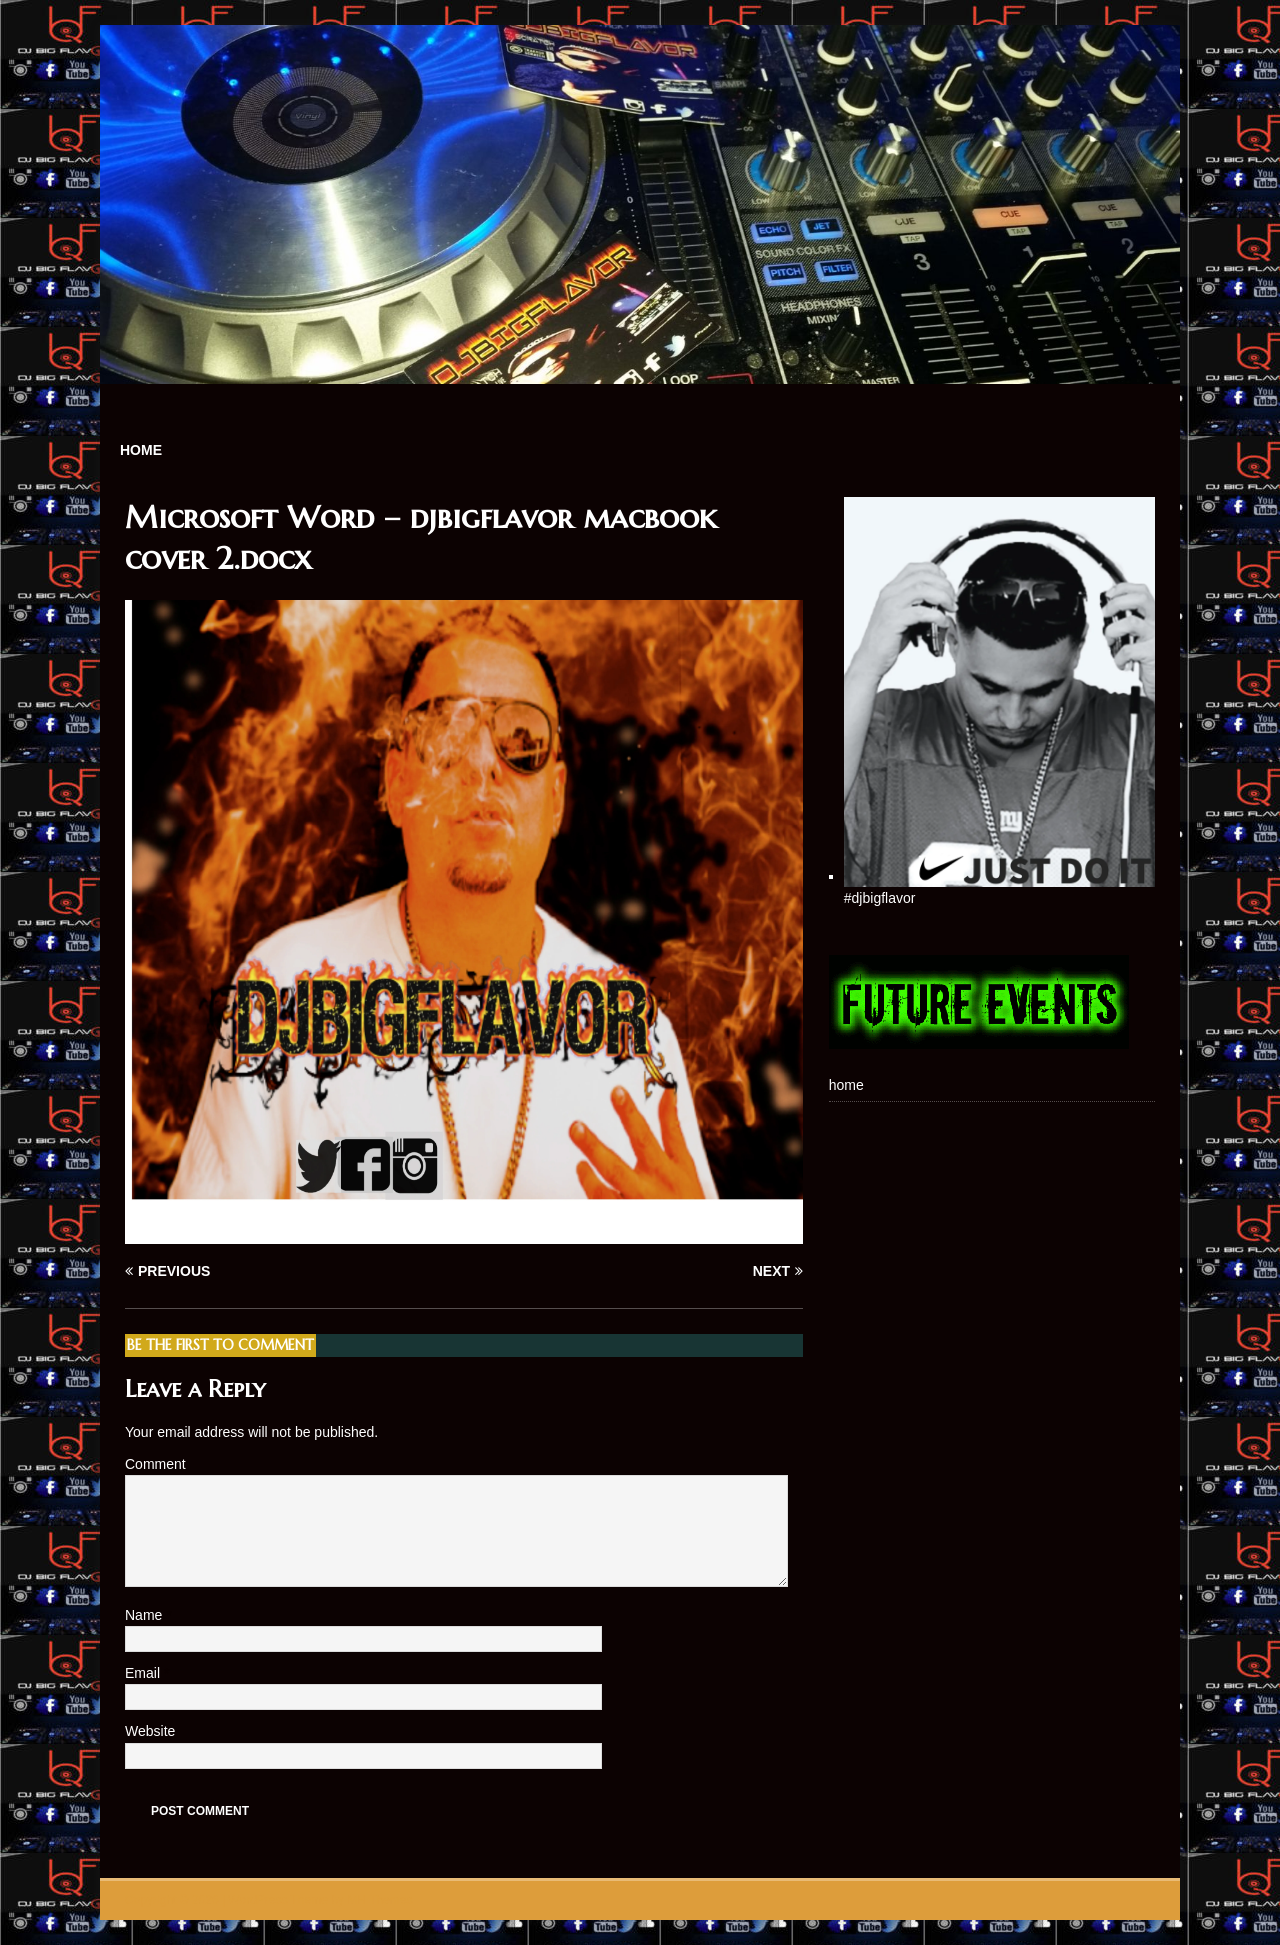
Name (145, 1615)
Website (150, 1731)
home (141, 450)
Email (144, 1673)
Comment (155, 1464)
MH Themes (379, 1900)
